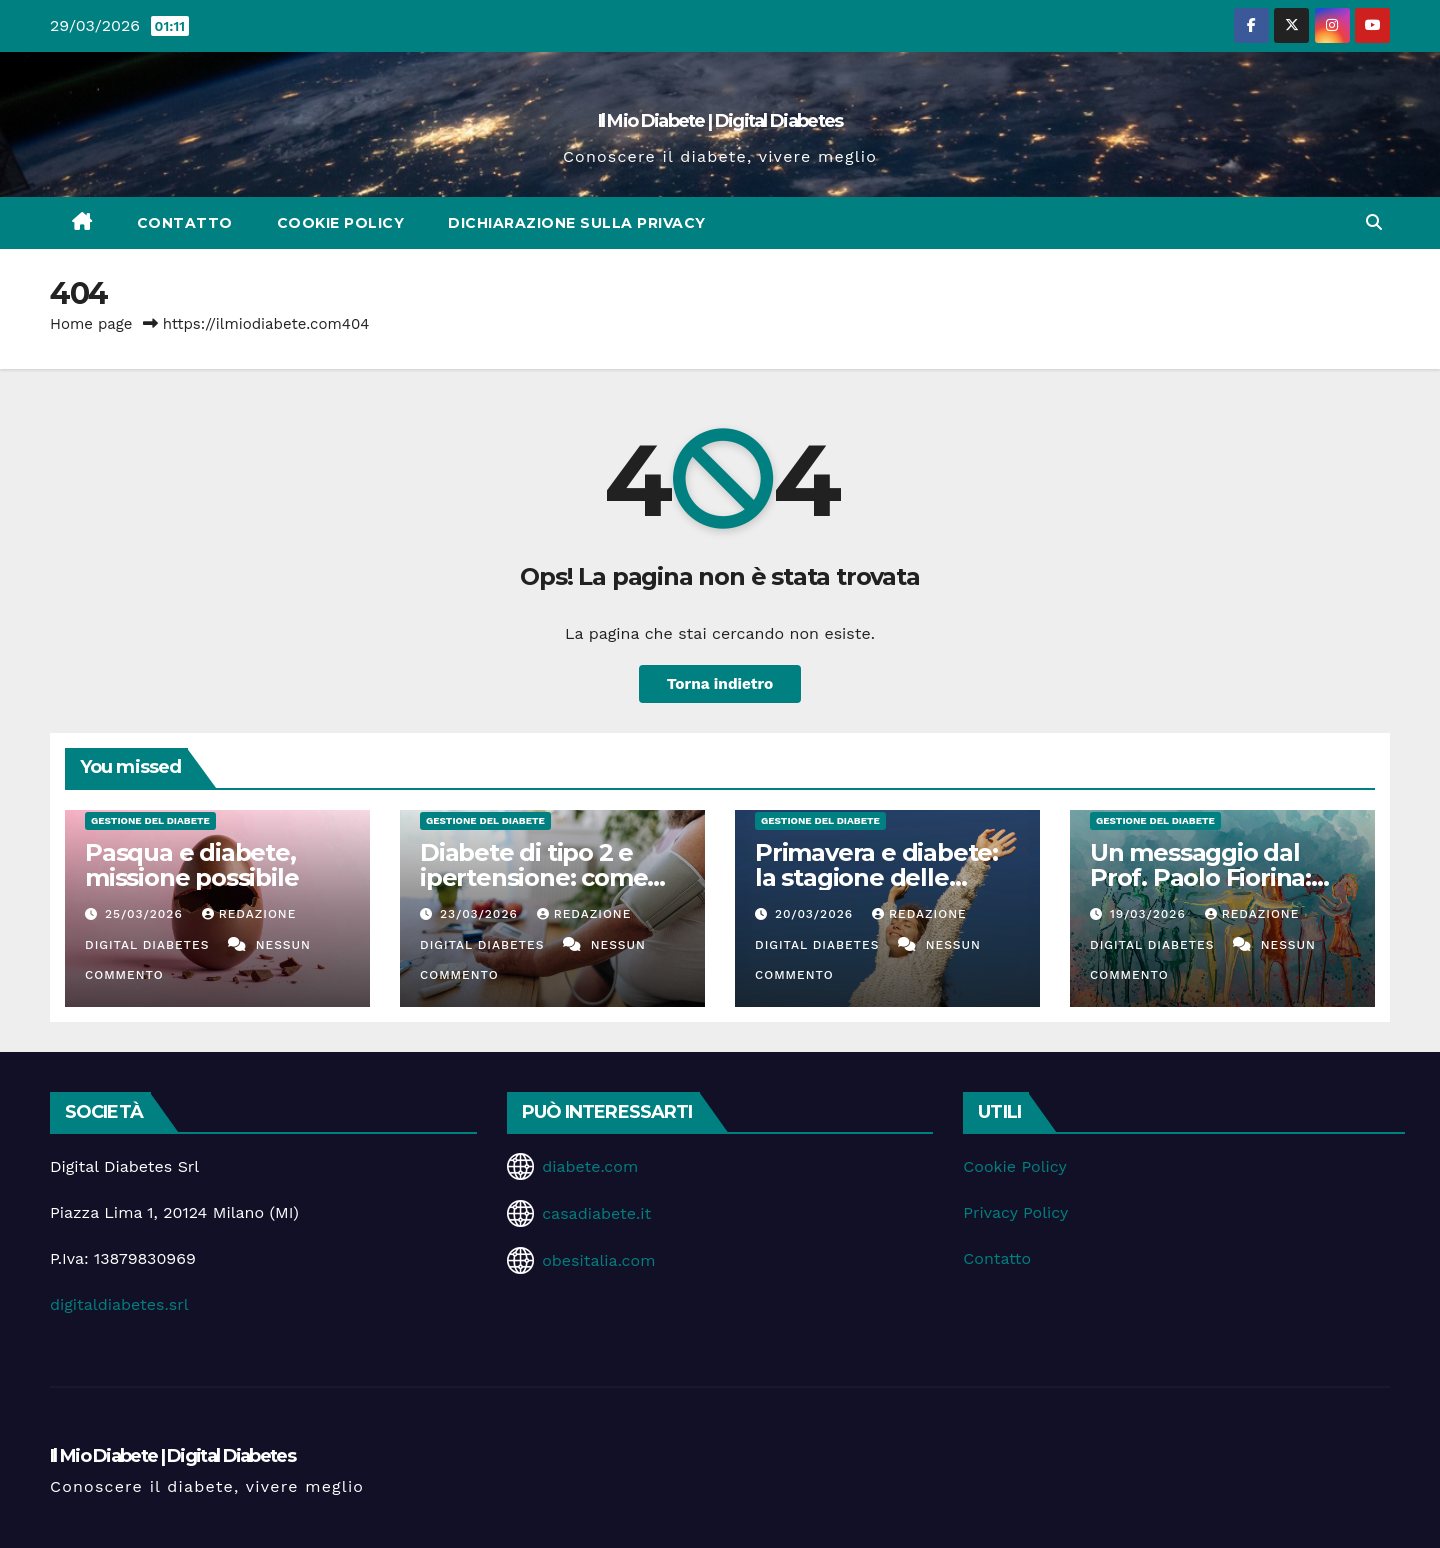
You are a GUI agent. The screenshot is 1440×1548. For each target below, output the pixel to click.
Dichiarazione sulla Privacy (577, 223)
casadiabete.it (596, 1213)
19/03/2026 (1150, 914)
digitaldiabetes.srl (119, 1304)
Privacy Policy (1015, 1212)
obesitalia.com (598, 1260)
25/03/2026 (146, 914)
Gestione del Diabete (150, 820)
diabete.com (590, 1166)
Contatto (185, 223)
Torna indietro (720, 683)
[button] (1374, 222)
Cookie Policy (341, 223)
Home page (91, 324)
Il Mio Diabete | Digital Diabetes (720, 121)
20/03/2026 (816, 914)
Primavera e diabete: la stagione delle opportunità (876, 877)
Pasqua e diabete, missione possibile (191, 865)
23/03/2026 (481, 914)
